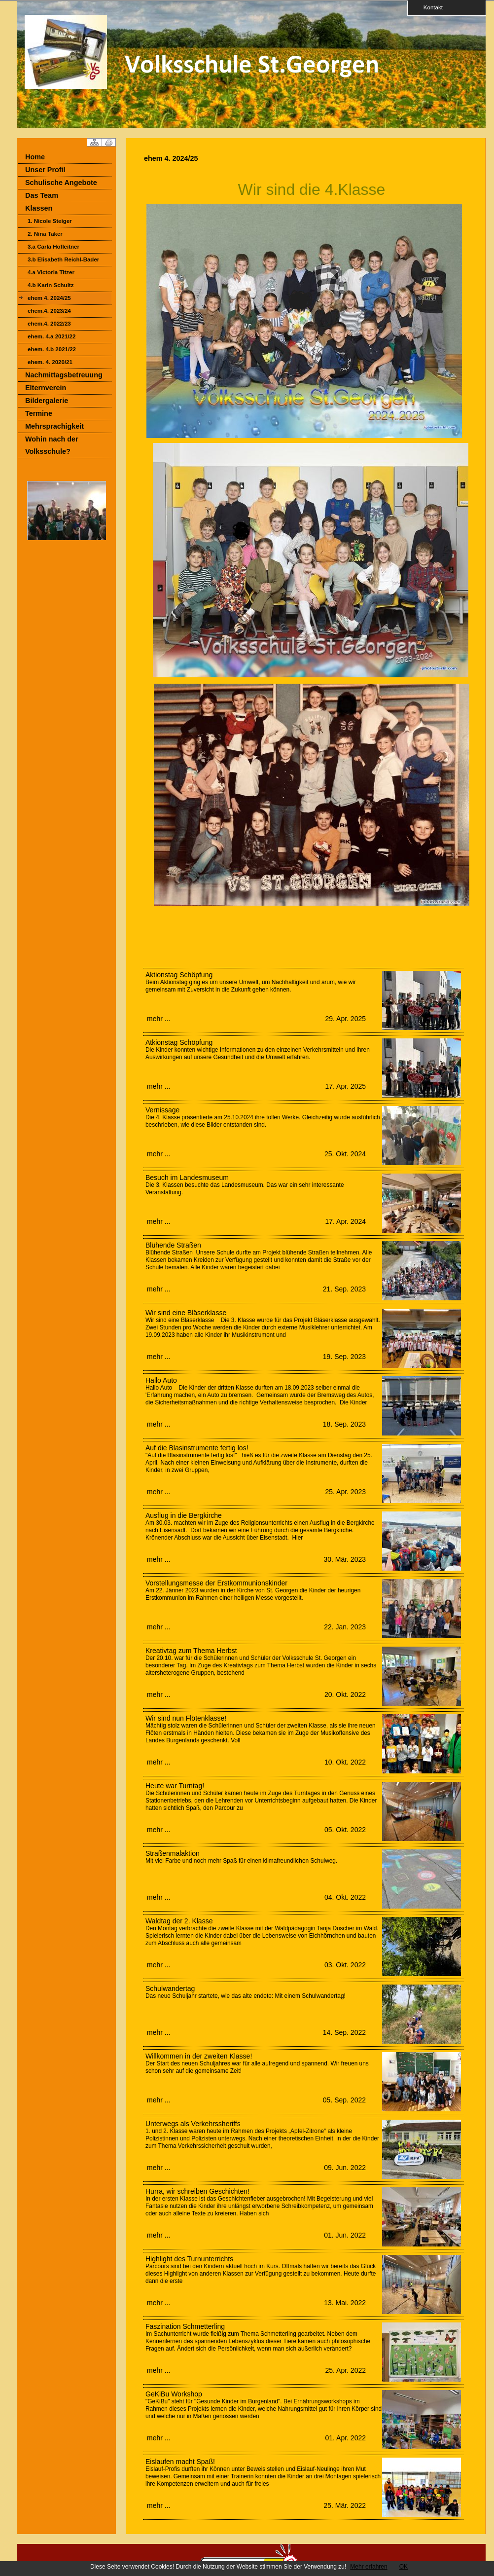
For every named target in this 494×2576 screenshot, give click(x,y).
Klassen (38, 208)
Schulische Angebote (61, 182)
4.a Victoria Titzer (51, 272)
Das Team (41, 195)
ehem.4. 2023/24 (49, 311)
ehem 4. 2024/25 (49, 298)
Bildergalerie (46, 401)
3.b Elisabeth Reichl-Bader (63, 259)
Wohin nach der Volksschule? (51, 445)
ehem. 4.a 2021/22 (51, 336)
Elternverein (45, 388)
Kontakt (430, 7)
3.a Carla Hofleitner (53, 247)
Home (35, 157)
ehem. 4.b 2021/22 (52, 349)
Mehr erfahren (368, 2566)
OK (403, 2566)
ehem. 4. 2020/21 (50, 362)
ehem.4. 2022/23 (49, 324)
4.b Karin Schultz (50, 285)
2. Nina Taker (45, 234)
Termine (38, 413)
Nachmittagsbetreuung (64, 375)
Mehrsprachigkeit (54, 426)
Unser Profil (45, 170)
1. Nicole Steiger (50, 221)
